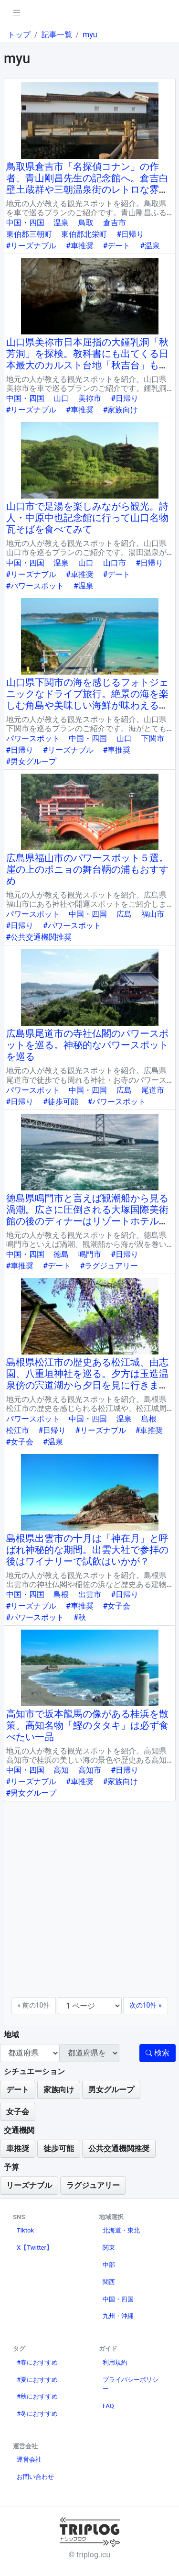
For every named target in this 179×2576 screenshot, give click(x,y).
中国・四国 (25, 222)
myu (90, 34)
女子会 (17, 2111)
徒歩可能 (58, 2148)
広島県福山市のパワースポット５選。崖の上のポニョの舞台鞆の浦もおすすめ (87, 869)
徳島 (61, 1254)
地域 (11, 2034)
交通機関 (19, 2130)
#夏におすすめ (37, 2379)
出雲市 (89, 1594)
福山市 (152, 914)
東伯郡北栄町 (84, 234)
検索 (157, 2052)
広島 (124, 914)
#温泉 (150, 245)
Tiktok (25, 2230)
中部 (109, 2264)
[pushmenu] (16, 13)
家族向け (58, 2089)
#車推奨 (80, 245)
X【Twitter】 (35, 2247)
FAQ (108, 2405)
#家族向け (120, 409)
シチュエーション (34, 2071)
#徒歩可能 (60, 1101)
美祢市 (89, 398)
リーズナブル (29, 2185)
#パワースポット (35, 585)
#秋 (80, 1617)
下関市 (152, 738)
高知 (61, 1770)
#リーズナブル (31, 245)
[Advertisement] (89, 1902)
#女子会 (20, 1441)
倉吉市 (114, 222)
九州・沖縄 (118, 2316)
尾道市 (152, 1090)
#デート (117, 245)
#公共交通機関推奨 (39, 937)
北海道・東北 (121, 2230)
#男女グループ (31, 761)
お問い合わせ (35, 2476)
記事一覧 (57, 34)
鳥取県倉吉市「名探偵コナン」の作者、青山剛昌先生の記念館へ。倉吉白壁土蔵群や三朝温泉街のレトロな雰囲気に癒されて (87, 184)
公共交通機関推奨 (118, 2148)
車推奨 (17, 2148)
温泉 (61, 222)
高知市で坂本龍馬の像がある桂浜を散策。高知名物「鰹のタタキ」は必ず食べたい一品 (87, 1725)
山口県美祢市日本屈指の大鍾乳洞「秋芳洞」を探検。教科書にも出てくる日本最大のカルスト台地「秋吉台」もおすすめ (87, 359)
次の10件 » (145, 2005)
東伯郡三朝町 (29, 234)
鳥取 (86, 222)
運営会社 (29, 2459)
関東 (109, 2247)
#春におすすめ (37, 2362)
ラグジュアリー (93, 2185)
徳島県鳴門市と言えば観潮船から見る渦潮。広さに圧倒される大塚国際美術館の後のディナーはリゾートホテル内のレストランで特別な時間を (87, 1215)
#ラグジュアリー (109, 1265)
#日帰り (130, 234)
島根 (149, 1418)
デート (17, 2089)
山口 (61, 398)
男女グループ (111, 2089)
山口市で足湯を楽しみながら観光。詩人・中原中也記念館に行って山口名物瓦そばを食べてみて (87, 517)
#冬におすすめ (37, 2413)
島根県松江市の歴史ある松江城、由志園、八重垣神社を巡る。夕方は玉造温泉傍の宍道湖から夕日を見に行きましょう (87, 1379)
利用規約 (115, 2362)
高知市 (89, 1770)
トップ (19, 34)
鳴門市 (89, 1254)
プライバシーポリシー (130, 2384)
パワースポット (33, 738)
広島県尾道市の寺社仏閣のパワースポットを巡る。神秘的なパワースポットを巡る (87, 1045)
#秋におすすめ (37, 2396)
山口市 (114, 562)
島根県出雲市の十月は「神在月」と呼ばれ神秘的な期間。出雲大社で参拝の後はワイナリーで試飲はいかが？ (87, 1549)
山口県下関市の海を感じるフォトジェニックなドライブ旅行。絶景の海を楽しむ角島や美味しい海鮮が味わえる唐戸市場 (87, 699)
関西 (109, 2282)
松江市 (17, 1430)
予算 (11, 2167)
